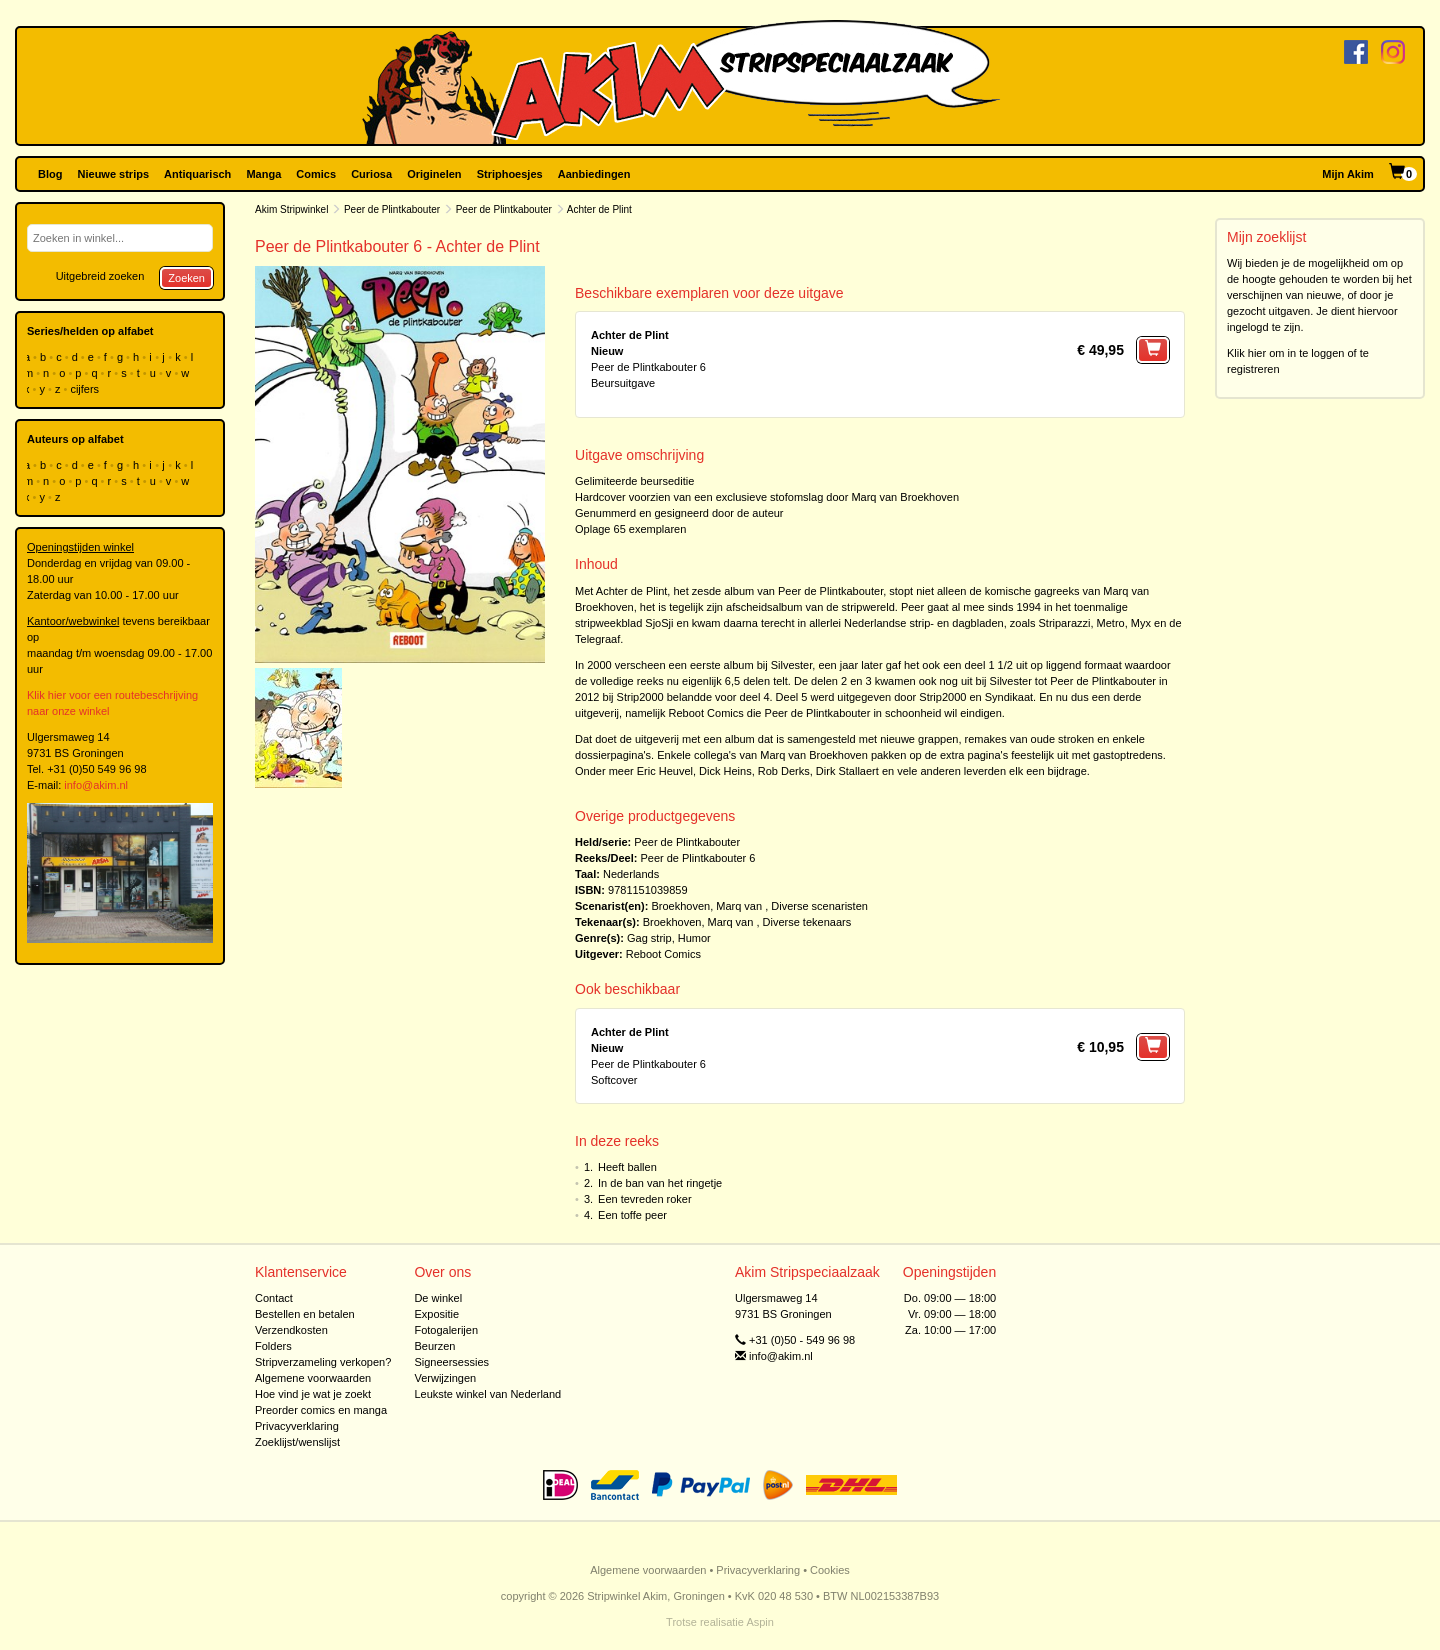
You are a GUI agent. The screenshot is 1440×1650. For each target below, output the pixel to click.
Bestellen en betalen (305, 1314)
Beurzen (434, 1346)
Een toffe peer (632, 1215)
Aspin (760, 1622)
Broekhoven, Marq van (706, 906)
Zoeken (186, 278)
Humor (694, 938)
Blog (50, 174)
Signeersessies (451, 1362)
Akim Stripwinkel (291, 209)
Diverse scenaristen (819, 906)
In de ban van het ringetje (660, 1183)
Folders (273, 1346)
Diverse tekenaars (807, 922)
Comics (316, 174)
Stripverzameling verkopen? (323, 1362)
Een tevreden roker (645, 1199)
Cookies (830, 1570)
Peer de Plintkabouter (392, 209)
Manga (263, 174)
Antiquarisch (197, 174)
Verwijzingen (445, 1378)
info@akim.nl (96, 785)
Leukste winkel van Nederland (487, 1394)
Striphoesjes (510, 174)
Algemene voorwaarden (313, 1378)
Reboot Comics (663, 954)
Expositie (436, 1314)
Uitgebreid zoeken (100, 276)
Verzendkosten (291, 1330)
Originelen (434, 174)
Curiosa (371, 174)
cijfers (86, 389)
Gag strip (649, 938)
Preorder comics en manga (321, 1410)
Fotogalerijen (446, 1330)
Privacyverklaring (297, 1426)
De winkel (438, 1298)
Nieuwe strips (114, 174)
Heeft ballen (627, 1167)
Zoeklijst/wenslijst (297, 1442)
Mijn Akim (1348, 174)
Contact (274, 1298)
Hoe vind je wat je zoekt (313, 1394)
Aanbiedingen (594, 174)
